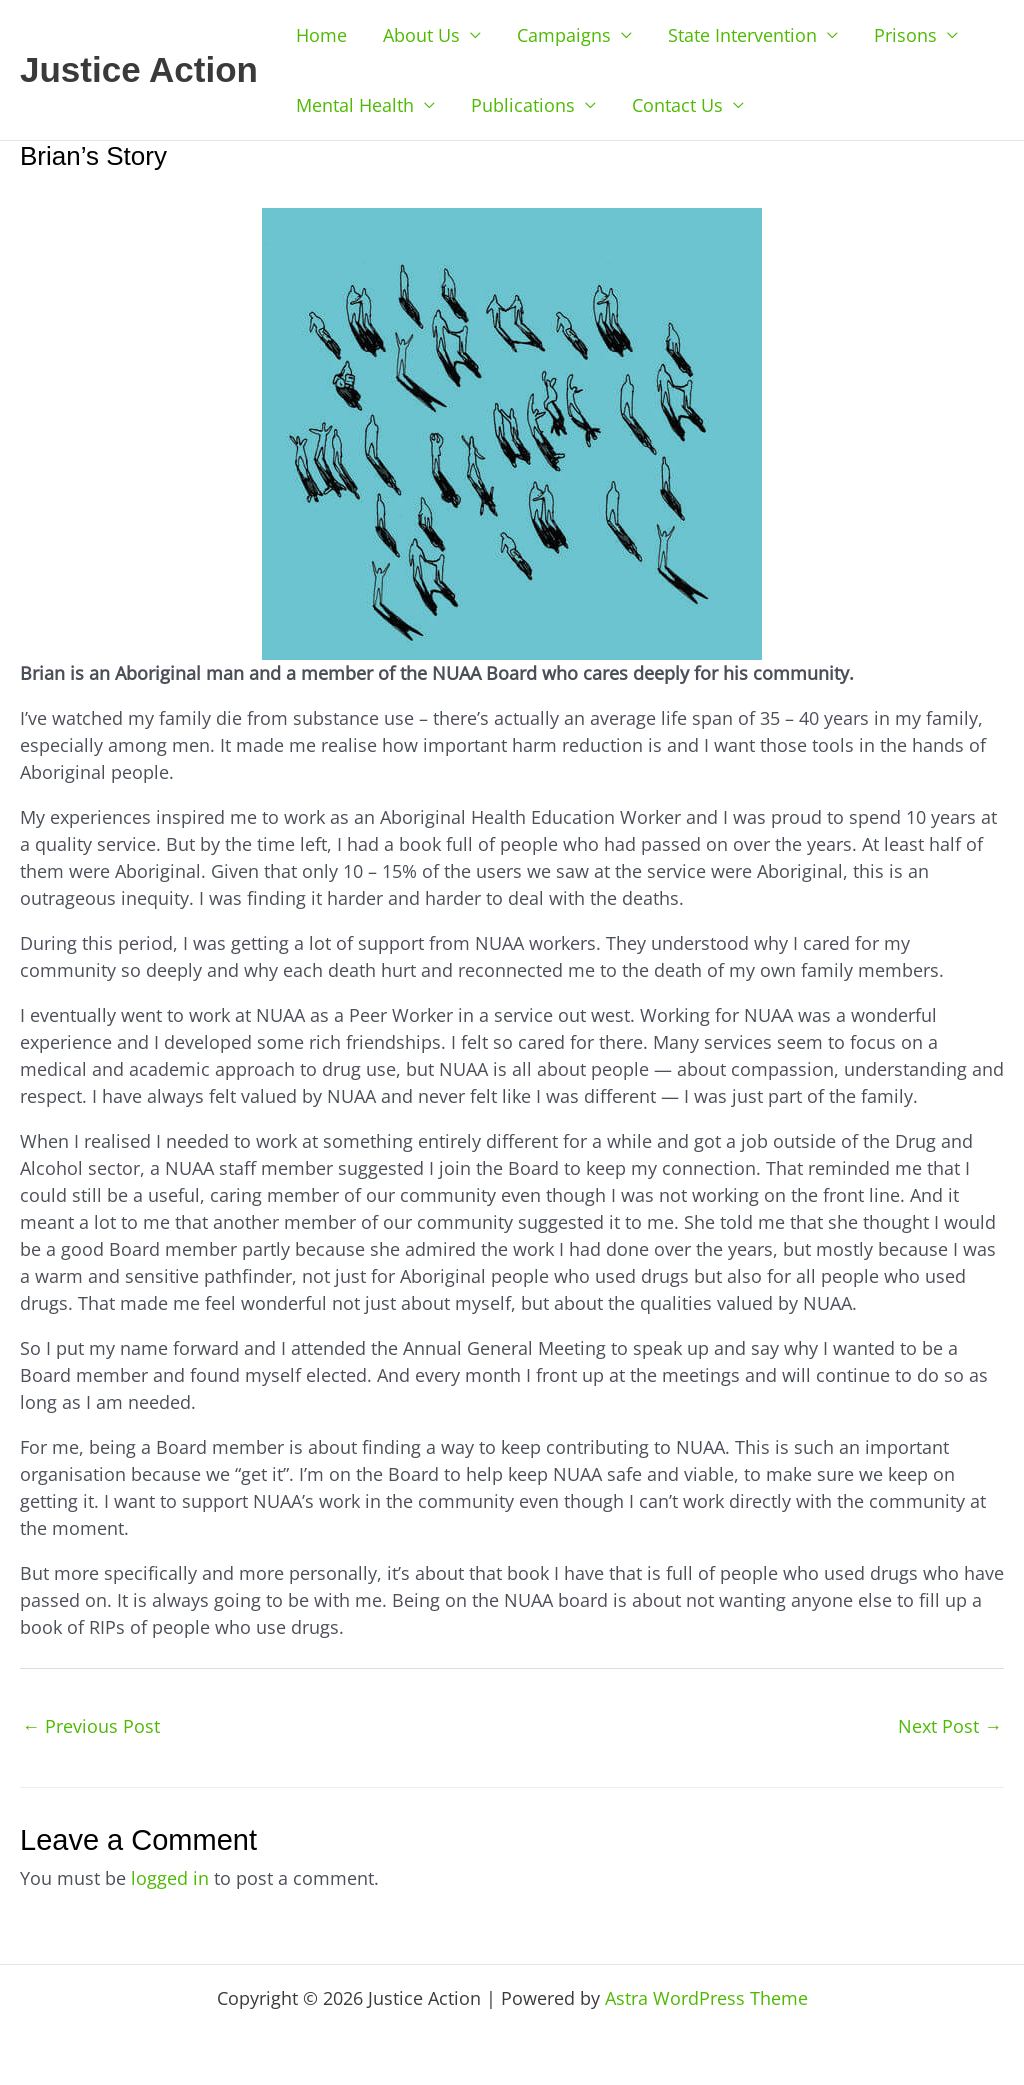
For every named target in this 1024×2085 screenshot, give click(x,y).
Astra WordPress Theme (706, 1998)
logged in (170, 1878)
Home (321, 35)
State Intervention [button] (742, 35)
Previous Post (91, 1726)
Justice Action (139, 69)
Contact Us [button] (677, 105)
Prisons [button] (905, 35)
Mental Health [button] (355, 105)
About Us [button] (421, 35)
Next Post (950, 1726)
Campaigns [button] (564, 35)
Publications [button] (523, 105)
